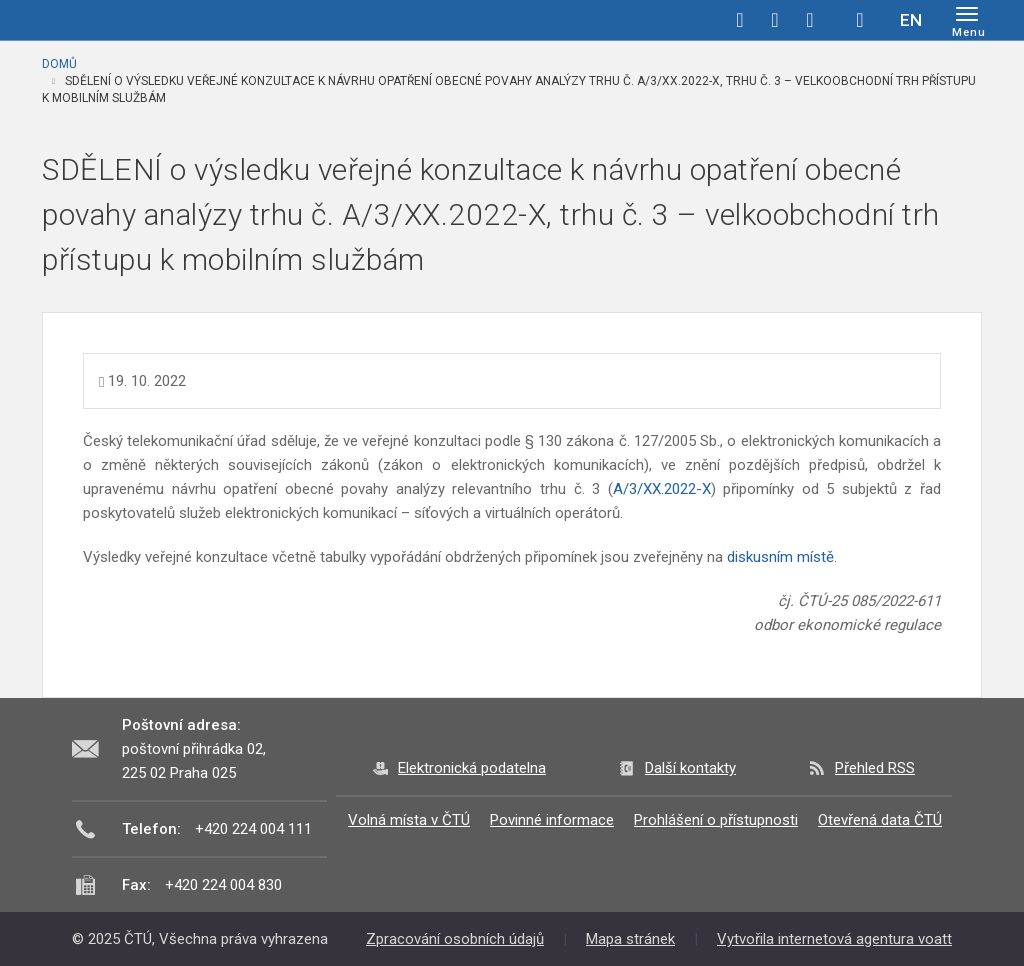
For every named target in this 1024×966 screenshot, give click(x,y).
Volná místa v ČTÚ (409, 820)
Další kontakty (690, 768)
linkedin (810, 20)
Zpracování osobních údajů (455, 939)
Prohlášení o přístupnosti (716, 820)
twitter (775, 20)
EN (911, 20)
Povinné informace (552, 820)
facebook (740, 20)
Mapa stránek (630, 939)
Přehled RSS (875, 768)
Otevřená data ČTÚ (880, 820)
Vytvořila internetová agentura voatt (834, 939)
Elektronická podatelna (472, 768)
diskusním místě (780, 557)
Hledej (860, 20)
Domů (59, 64)
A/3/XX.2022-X (662, 489)
